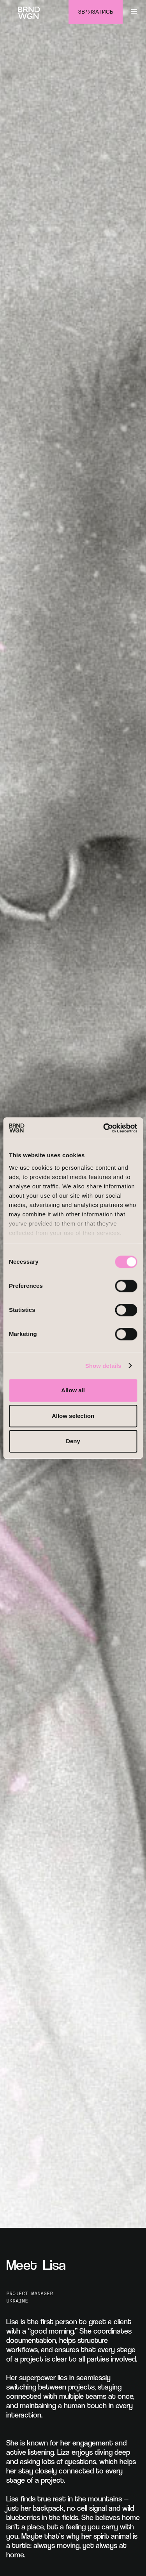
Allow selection (73, 1416)
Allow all (73, 1390)
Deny (73, 1441)
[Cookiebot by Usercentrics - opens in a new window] (104, 1128)
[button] (134, 12)
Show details (103, 1365)
